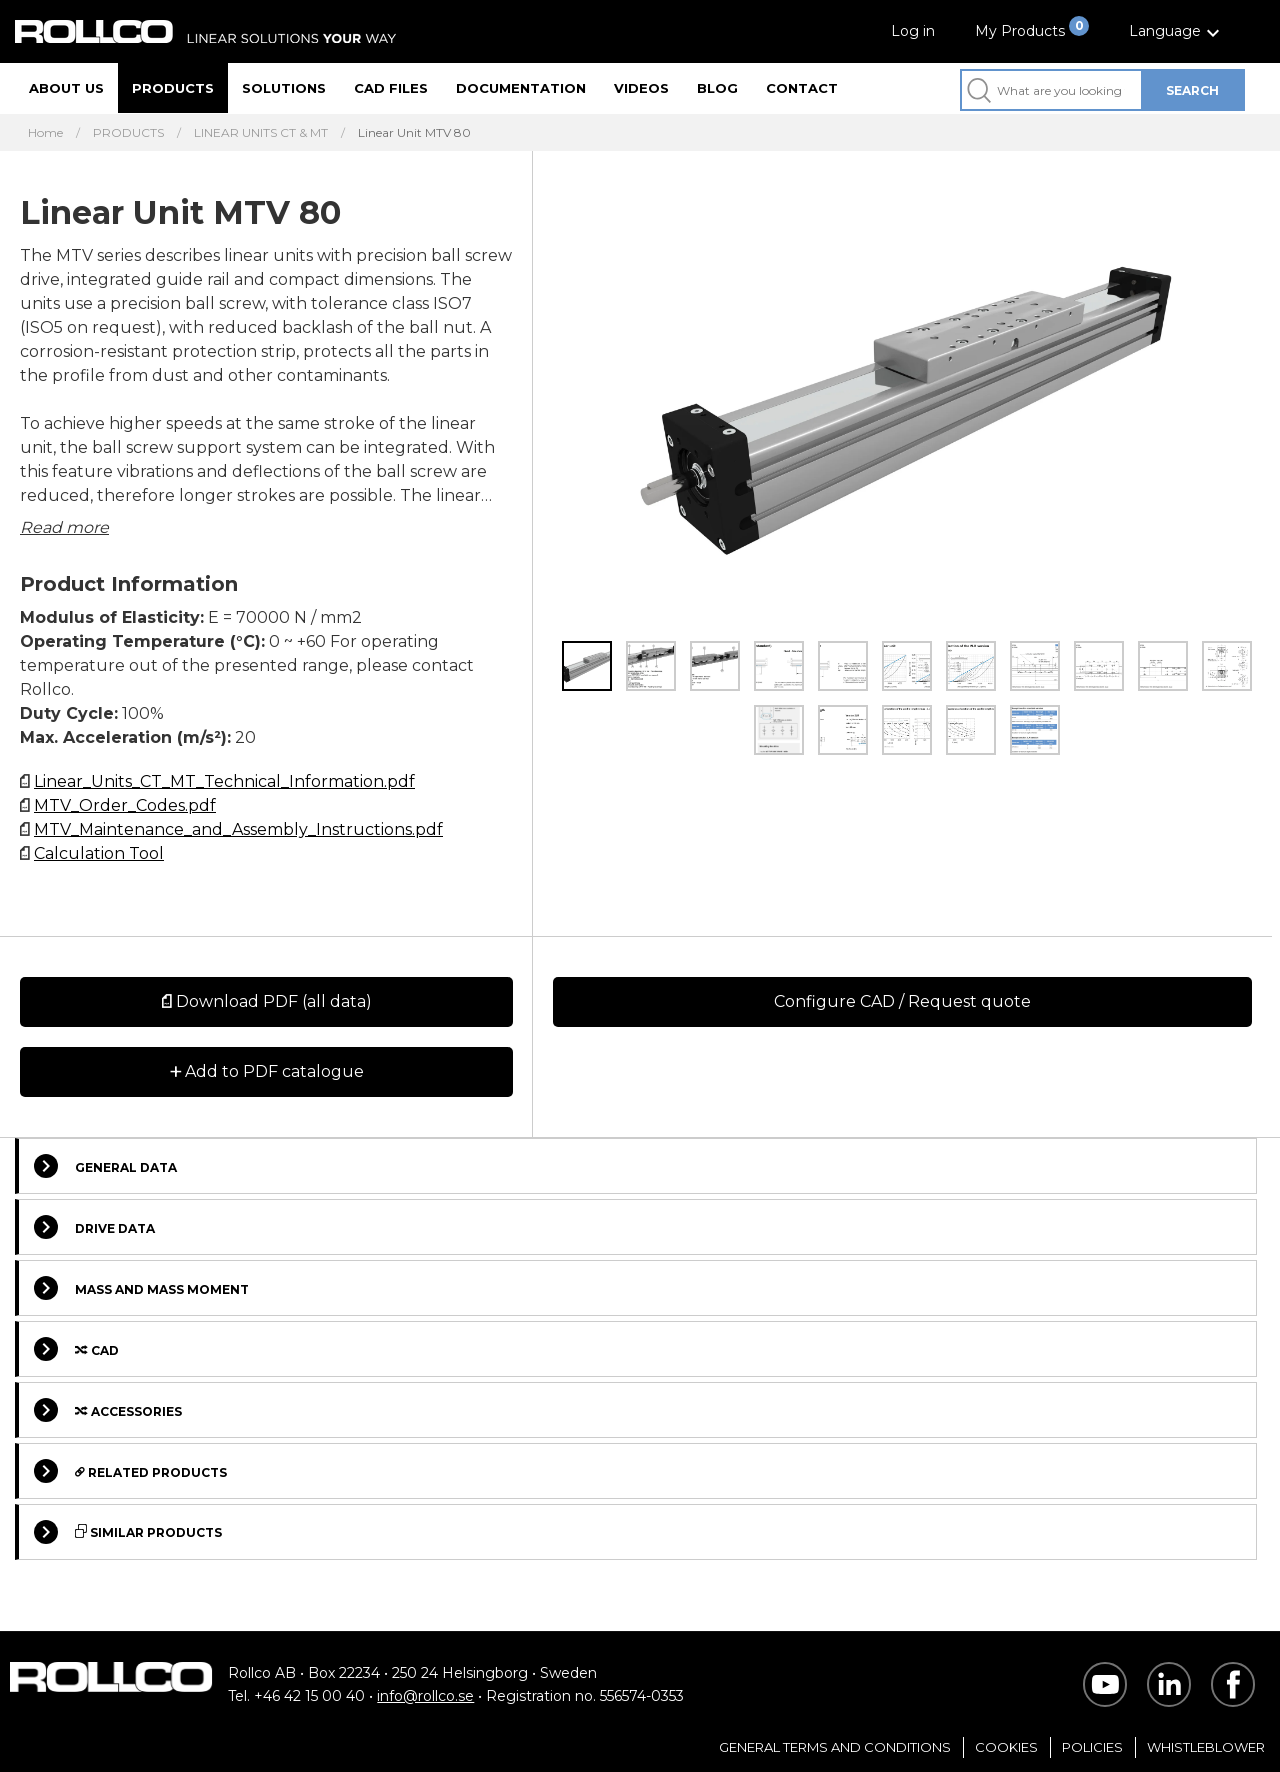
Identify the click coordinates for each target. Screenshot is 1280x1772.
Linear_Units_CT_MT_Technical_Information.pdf (224, 781)
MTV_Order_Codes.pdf (125, 805)
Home (45, 133)
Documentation (521, 88)
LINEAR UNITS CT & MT (261, 133)
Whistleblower (1206, 1747)
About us (66, 88)
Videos (641, 88)
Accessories (108, 1410)
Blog (717, 88)
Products (173, 88)
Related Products (130, 1471)
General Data (105, 1166)
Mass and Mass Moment (141, 1288)
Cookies (1006, 1747)
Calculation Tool (99, 853)
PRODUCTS (128, 133)
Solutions (284, 88)
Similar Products (128, 1532)
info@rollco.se (425, 1696)
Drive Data (94, 1227)
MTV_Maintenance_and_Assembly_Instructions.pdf (238, 829)
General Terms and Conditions (835, 1747)
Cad (76, 1349)
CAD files (391, 88)
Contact (802, 88)
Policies (1092, 1747)
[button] (1177, 31)
